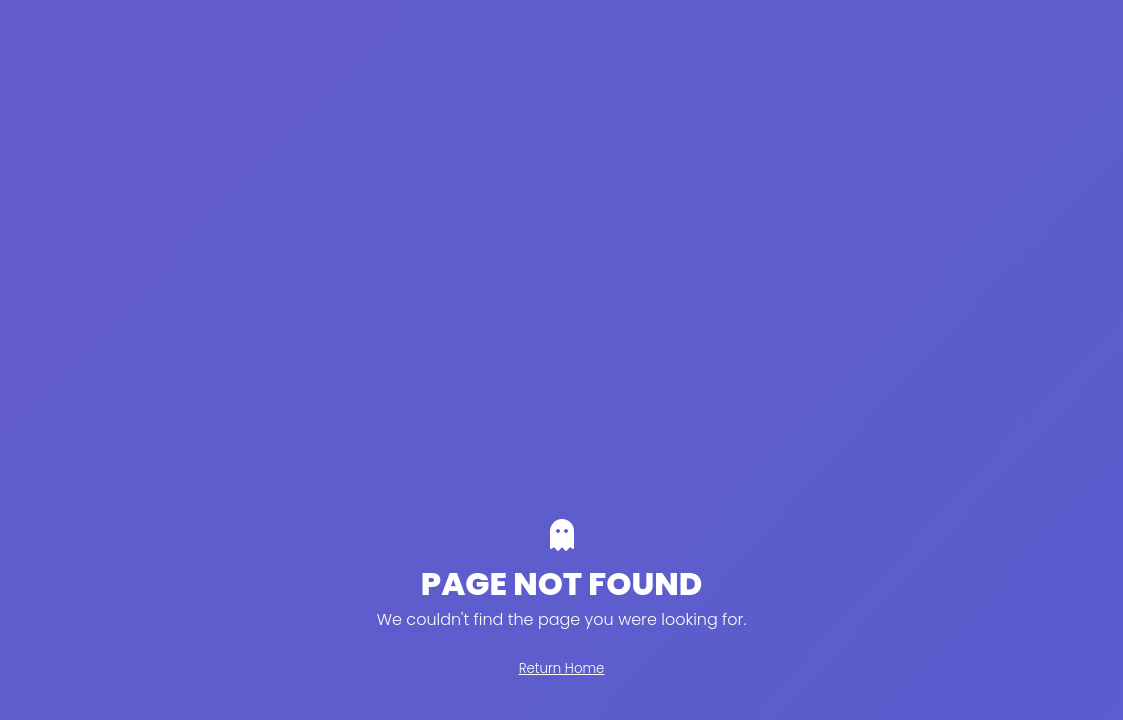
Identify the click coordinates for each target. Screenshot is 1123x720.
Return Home (562, 668)
